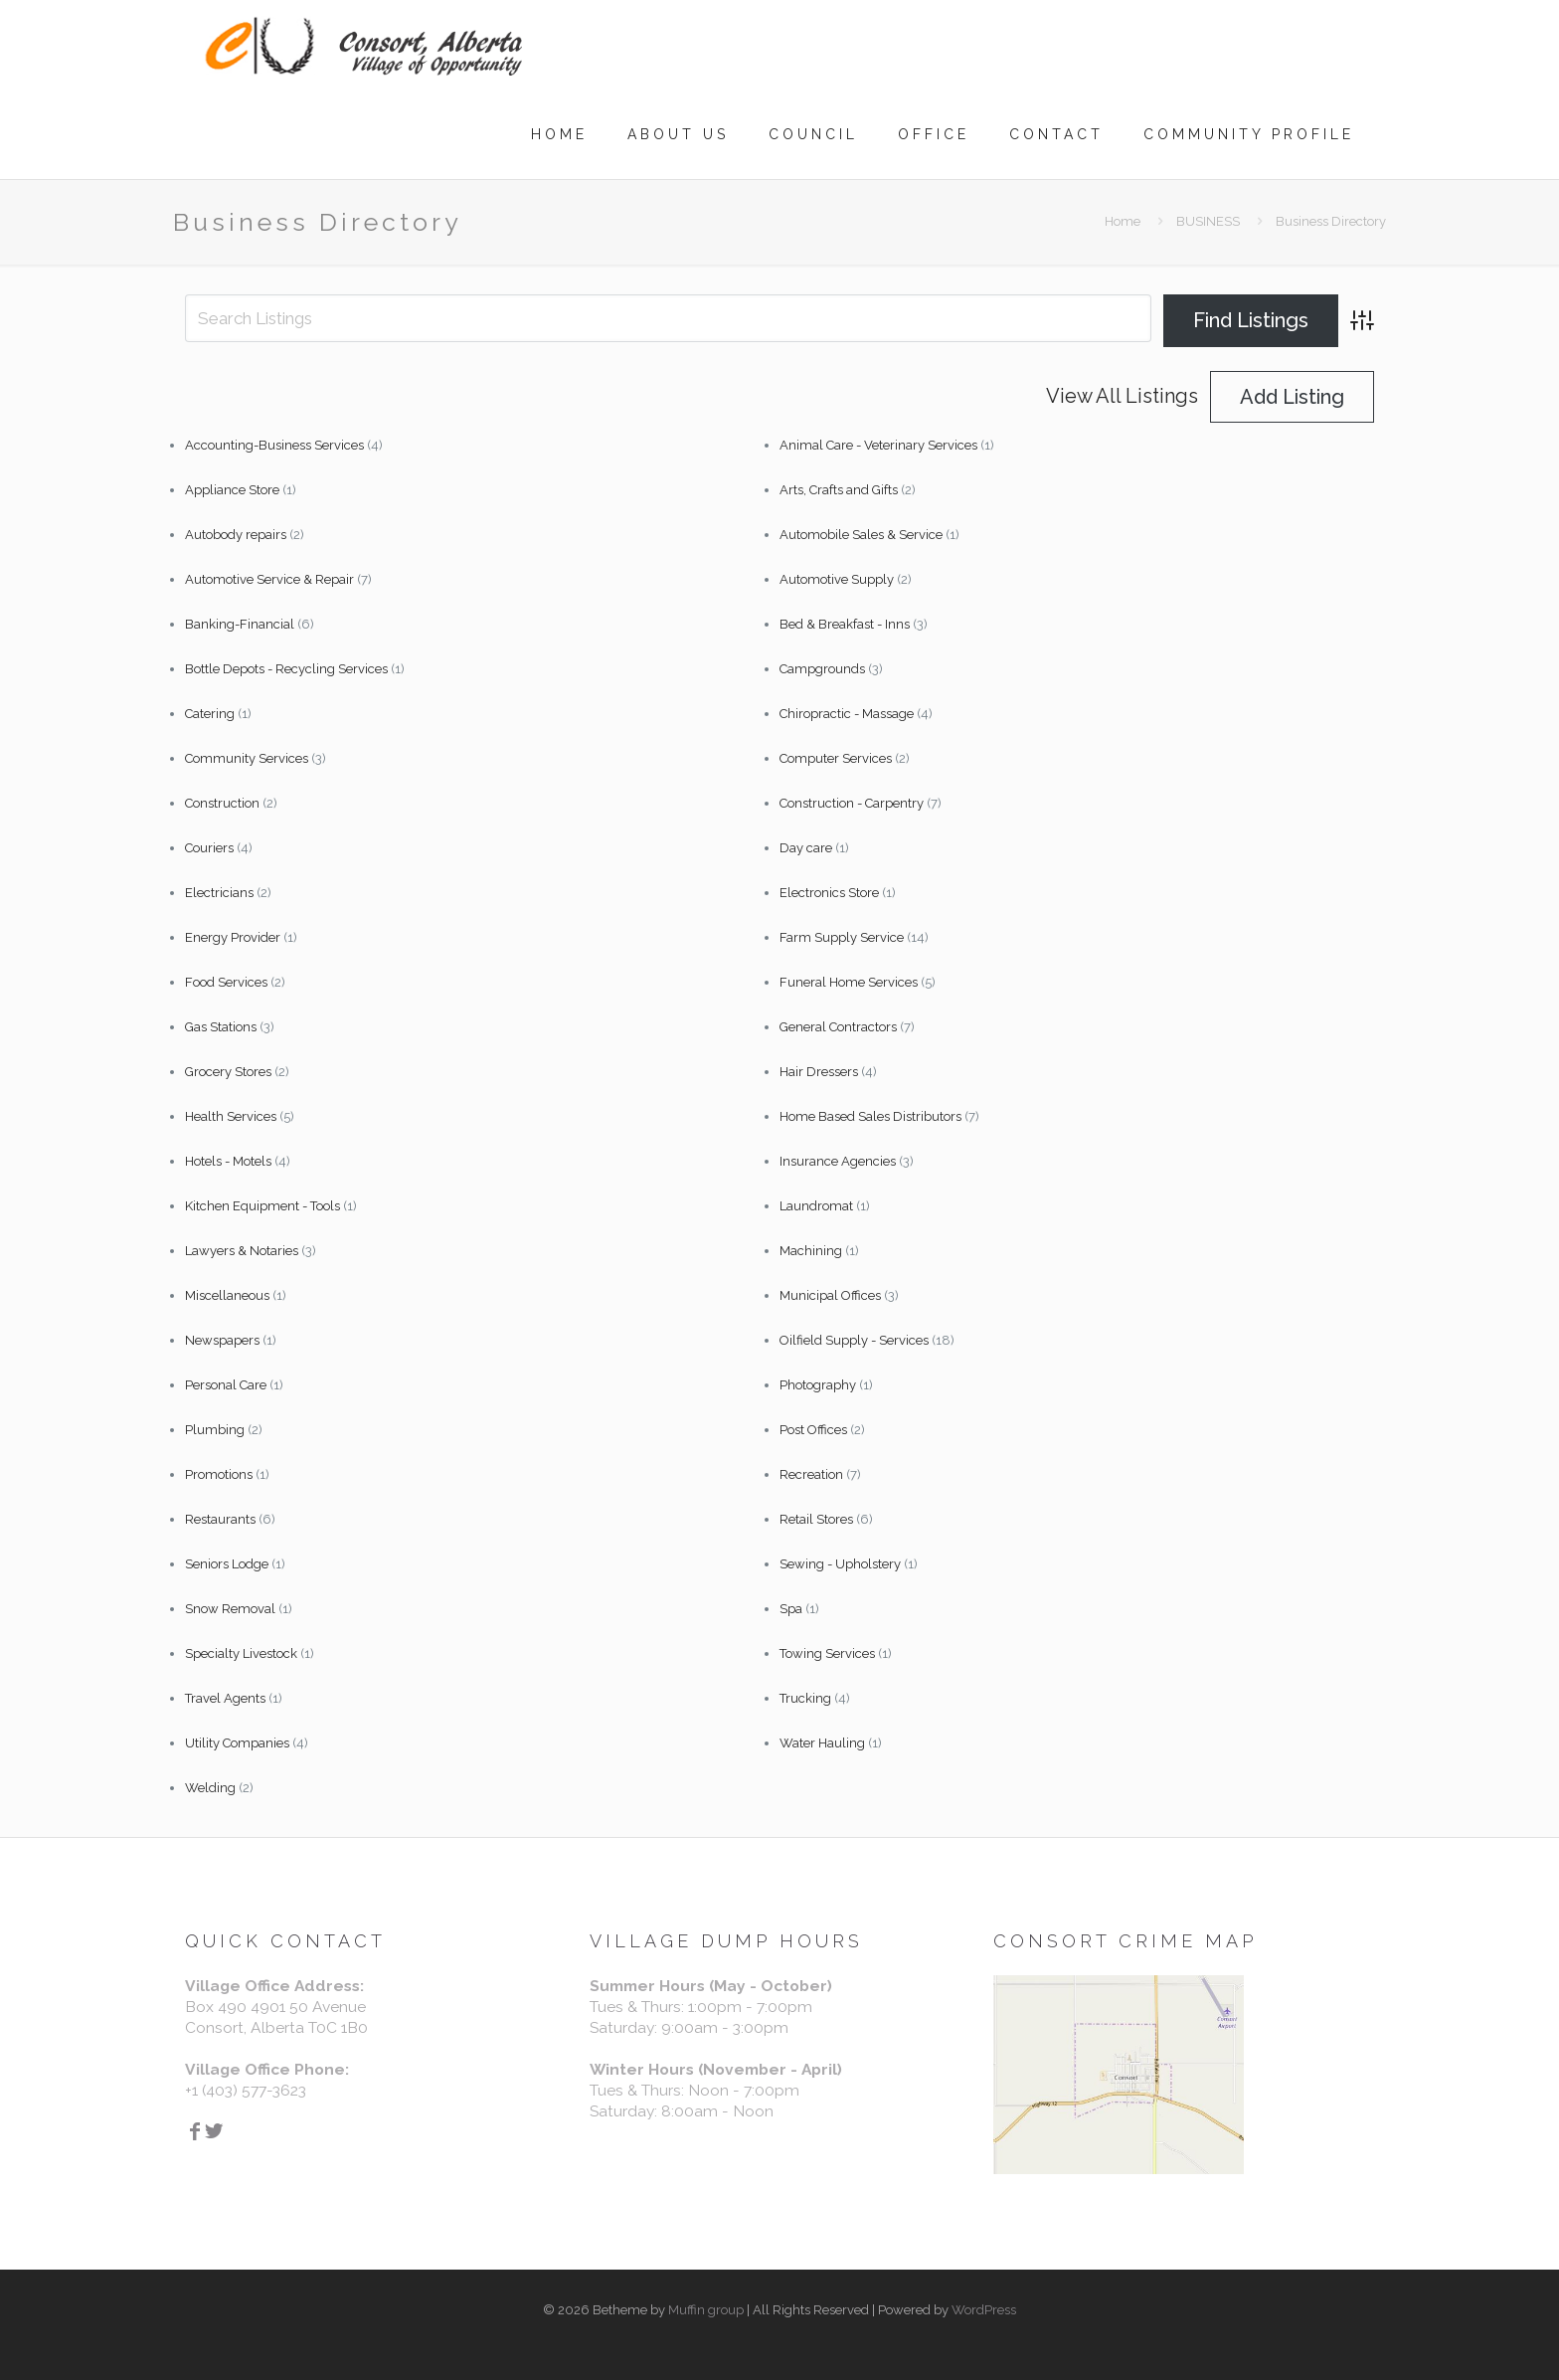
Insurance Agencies (838, 1161)
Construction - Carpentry (852, 803)
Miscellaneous (227, 1295)
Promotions (219, 1474)
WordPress (984, 2309)
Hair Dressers (819, 1071)
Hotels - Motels (228, 1161)
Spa (791, 1608)
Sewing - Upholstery (840, 1563)
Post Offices (813, 1429)
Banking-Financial (239, 624)
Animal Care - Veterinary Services (878, 445)
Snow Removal (230, 1608)
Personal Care (225, 1384)
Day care (806, 847)
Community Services (246, 758)
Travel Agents (225, 1698)
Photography (818, 1384)
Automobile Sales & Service (861, 534)
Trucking (805, 1698)
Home (1122, 221)
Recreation (811, 1474)
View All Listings (1122, 396)
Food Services (226, 982)
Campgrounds (822, 668)
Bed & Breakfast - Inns (845, 624)
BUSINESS (1208, 221)
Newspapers (222, 1340)
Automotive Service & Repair (269, 579)
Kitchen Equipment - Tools (262, 1205)
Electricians (219, 892)
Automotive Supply (837, 579)
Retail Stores (816, 1519)
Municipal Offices (830, 1295)
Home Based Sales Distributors (870, 1116)
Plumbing (215, 1429)
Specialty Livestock (241, 1653)
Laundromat (816, 1205)
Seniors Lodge (226, 1563)
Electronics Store (829, 892)
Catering (210, 713)
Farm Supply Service (842, 937)
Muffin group (706, 2309)
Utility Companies (237, 1743)
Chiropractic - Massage (847, 713)
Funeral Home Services (849, 982)
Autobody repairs (235, 534)
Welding (210, 1787)
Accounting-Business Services (274, 445)
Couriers (209, 847)
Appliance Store (232, 489)
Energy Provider (232, 937)
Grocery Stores (228, 1071)
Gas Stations (221, 1026)
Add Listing (1292, 397)
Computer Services (836, 758)
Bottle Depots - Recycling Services (286, 668)
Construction (222, 803)
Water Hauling (822, 1743)
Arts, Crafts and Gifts (839, 489)
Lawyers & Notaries (241, 1250)
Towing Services (827, 1653)
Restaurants (220, 1519)
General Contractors (838, 1026)
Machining (811, 1250)
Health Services (230, 1116)
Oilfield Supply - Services (854, 1340)
